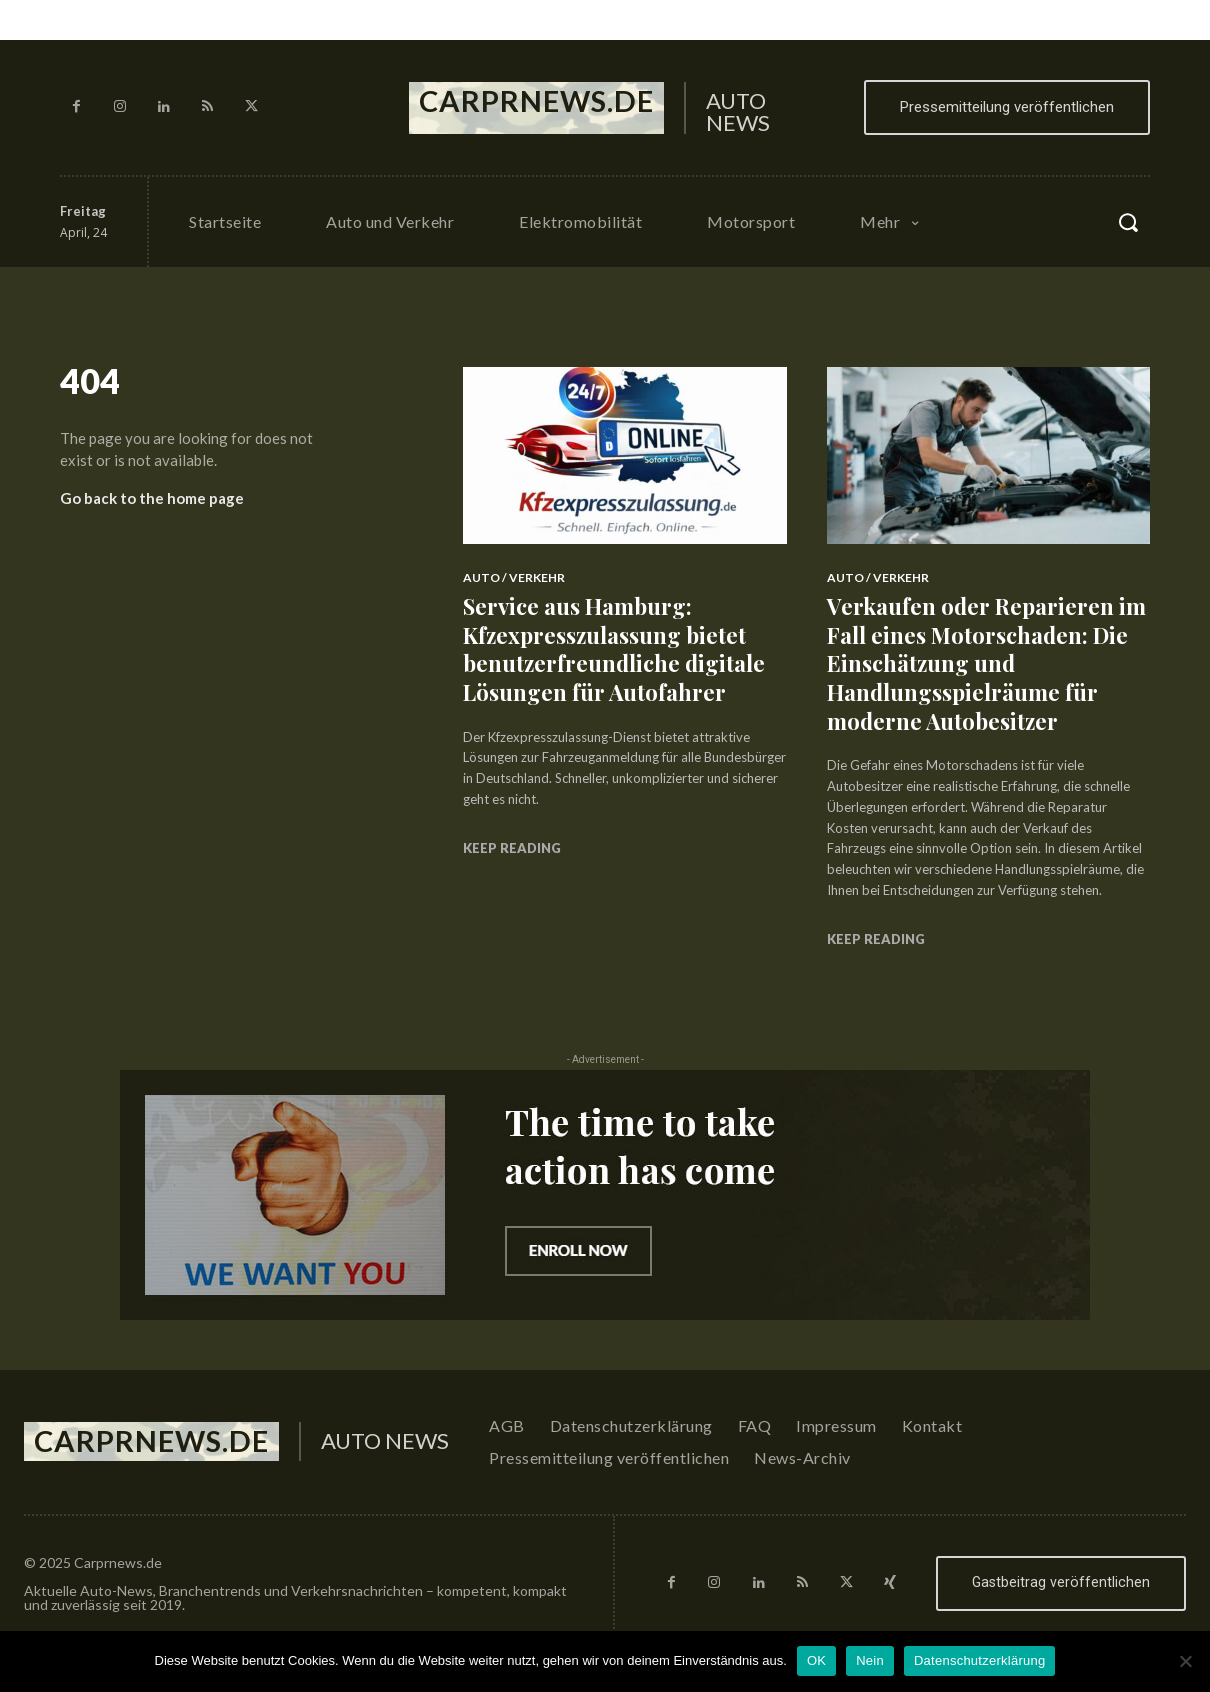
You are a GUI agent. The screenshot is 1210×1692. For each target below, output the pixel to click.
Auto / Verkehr (514, 577)
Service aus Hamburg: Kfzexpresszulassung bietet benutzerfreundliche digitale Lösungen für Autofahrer (614, 649)
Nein (870, 1660)
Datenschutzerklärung (979, 1660)
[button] (1128, 222)
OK (816, 1660)
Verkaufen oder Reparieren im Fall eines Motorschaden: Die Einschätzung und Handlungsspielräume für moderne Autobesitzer (986, 663)
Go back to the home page (152, 498)
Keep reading (512, 848)
